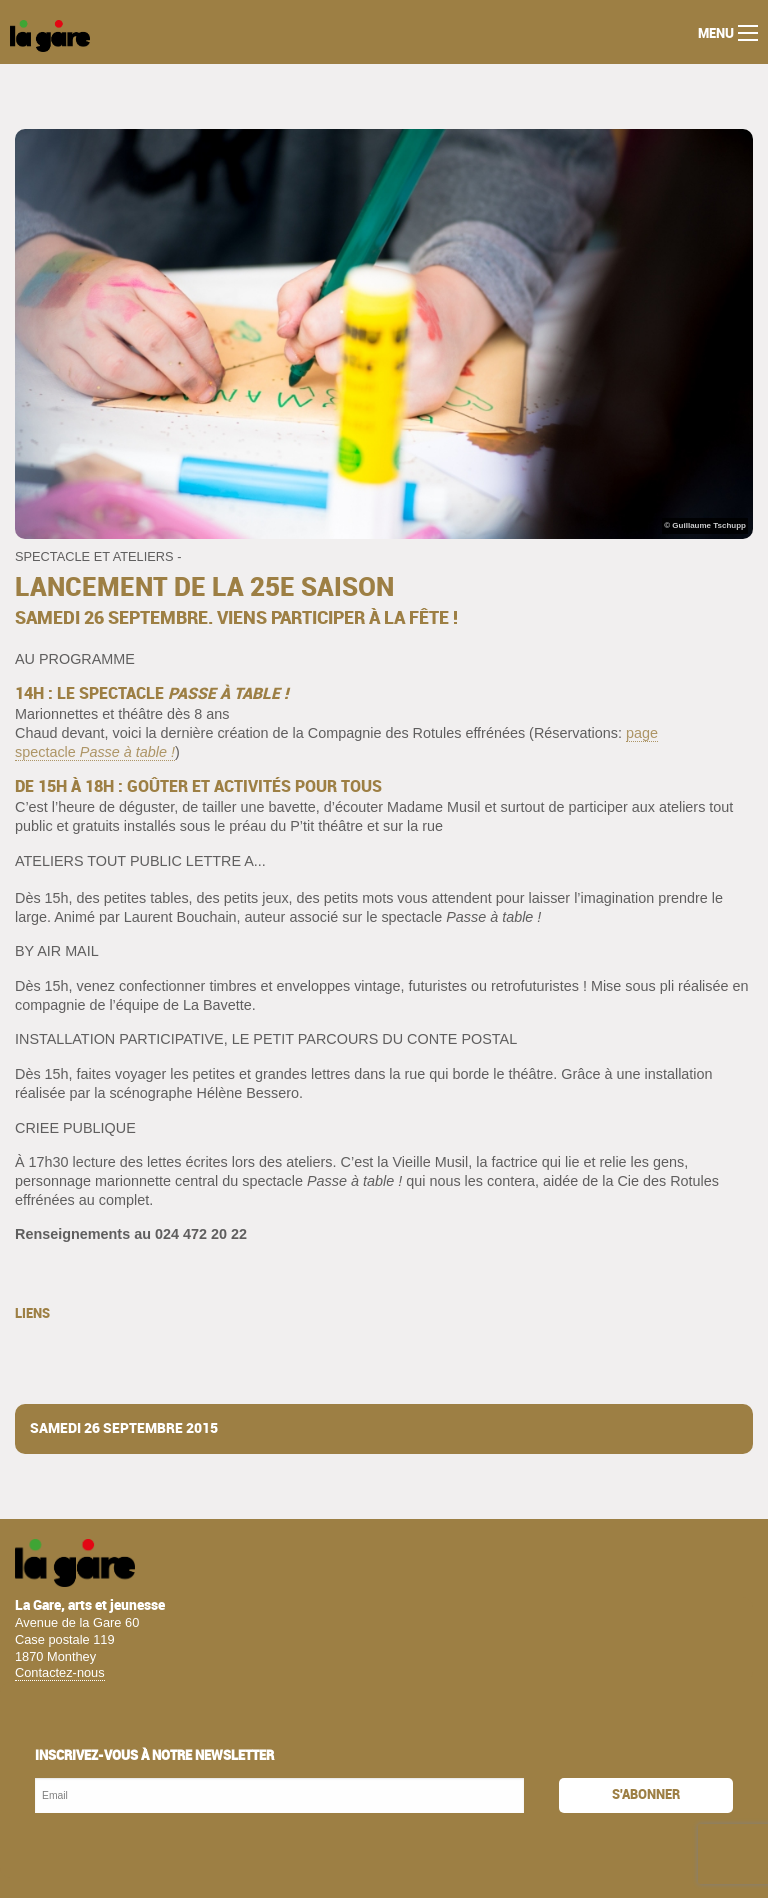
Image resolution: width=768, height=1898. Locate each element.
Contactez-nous (60, 1672)
